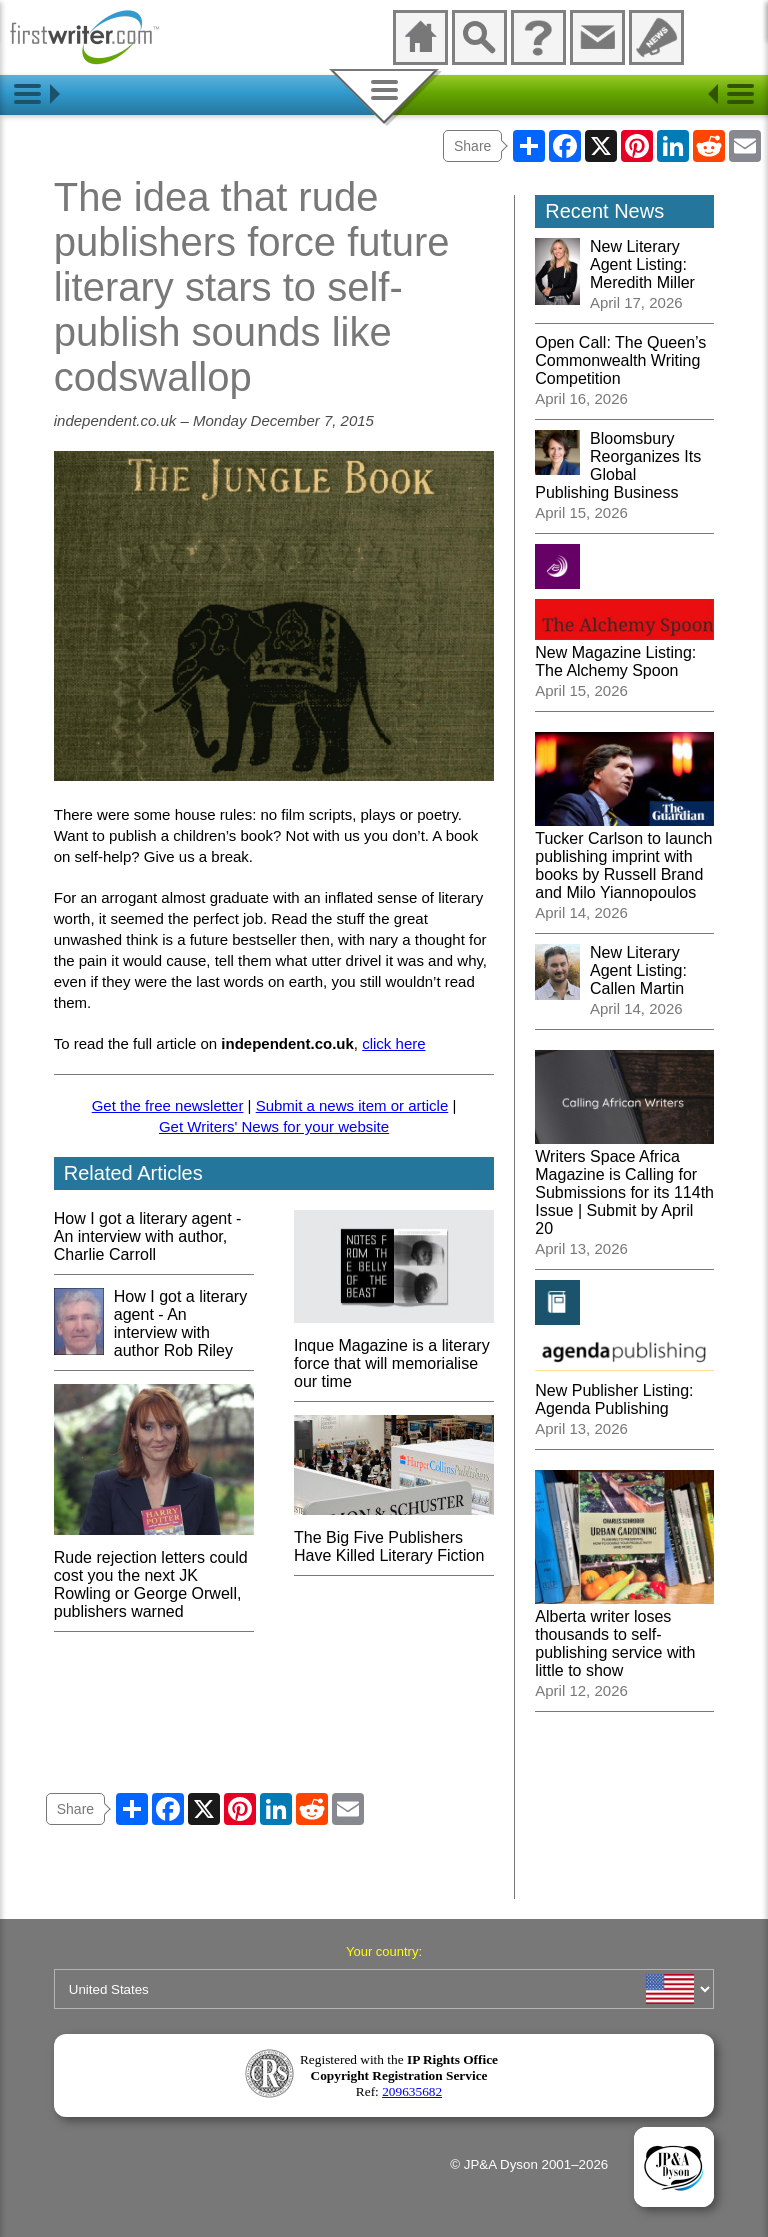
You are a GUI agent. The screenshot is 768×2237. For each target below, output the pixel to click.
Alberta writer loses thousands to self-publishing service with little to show (624, 1634)
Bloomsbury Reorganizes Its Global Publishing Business (618, 465)
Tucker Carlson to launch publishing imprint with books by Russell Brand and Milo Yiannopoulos (624, 856)
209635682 (412, 2091)
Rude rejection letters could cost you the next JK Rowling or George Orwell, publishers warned (154, 1575)
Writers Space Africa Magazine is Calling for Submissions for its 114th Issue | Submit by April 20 (624, 1183)
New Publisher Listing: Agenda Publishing (624, 1390)
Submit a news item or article (352, 1105)
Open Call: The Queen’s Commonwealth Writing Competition (620, 360)
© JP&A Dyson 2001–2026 (529, 2164)
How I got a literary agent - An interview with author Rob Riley (180, 1323)
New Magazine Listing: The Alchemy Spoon (624, 652)
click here (393, 1043)
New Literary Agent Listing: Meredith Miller (642, 264)
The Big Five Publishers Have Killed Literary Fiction (394, 1537)
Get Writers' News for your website (274, 1126)
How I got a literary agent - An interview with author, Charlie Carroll (148, 1236)
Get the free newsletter (168, 1105)
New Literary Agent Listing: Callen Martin (638, 970)
